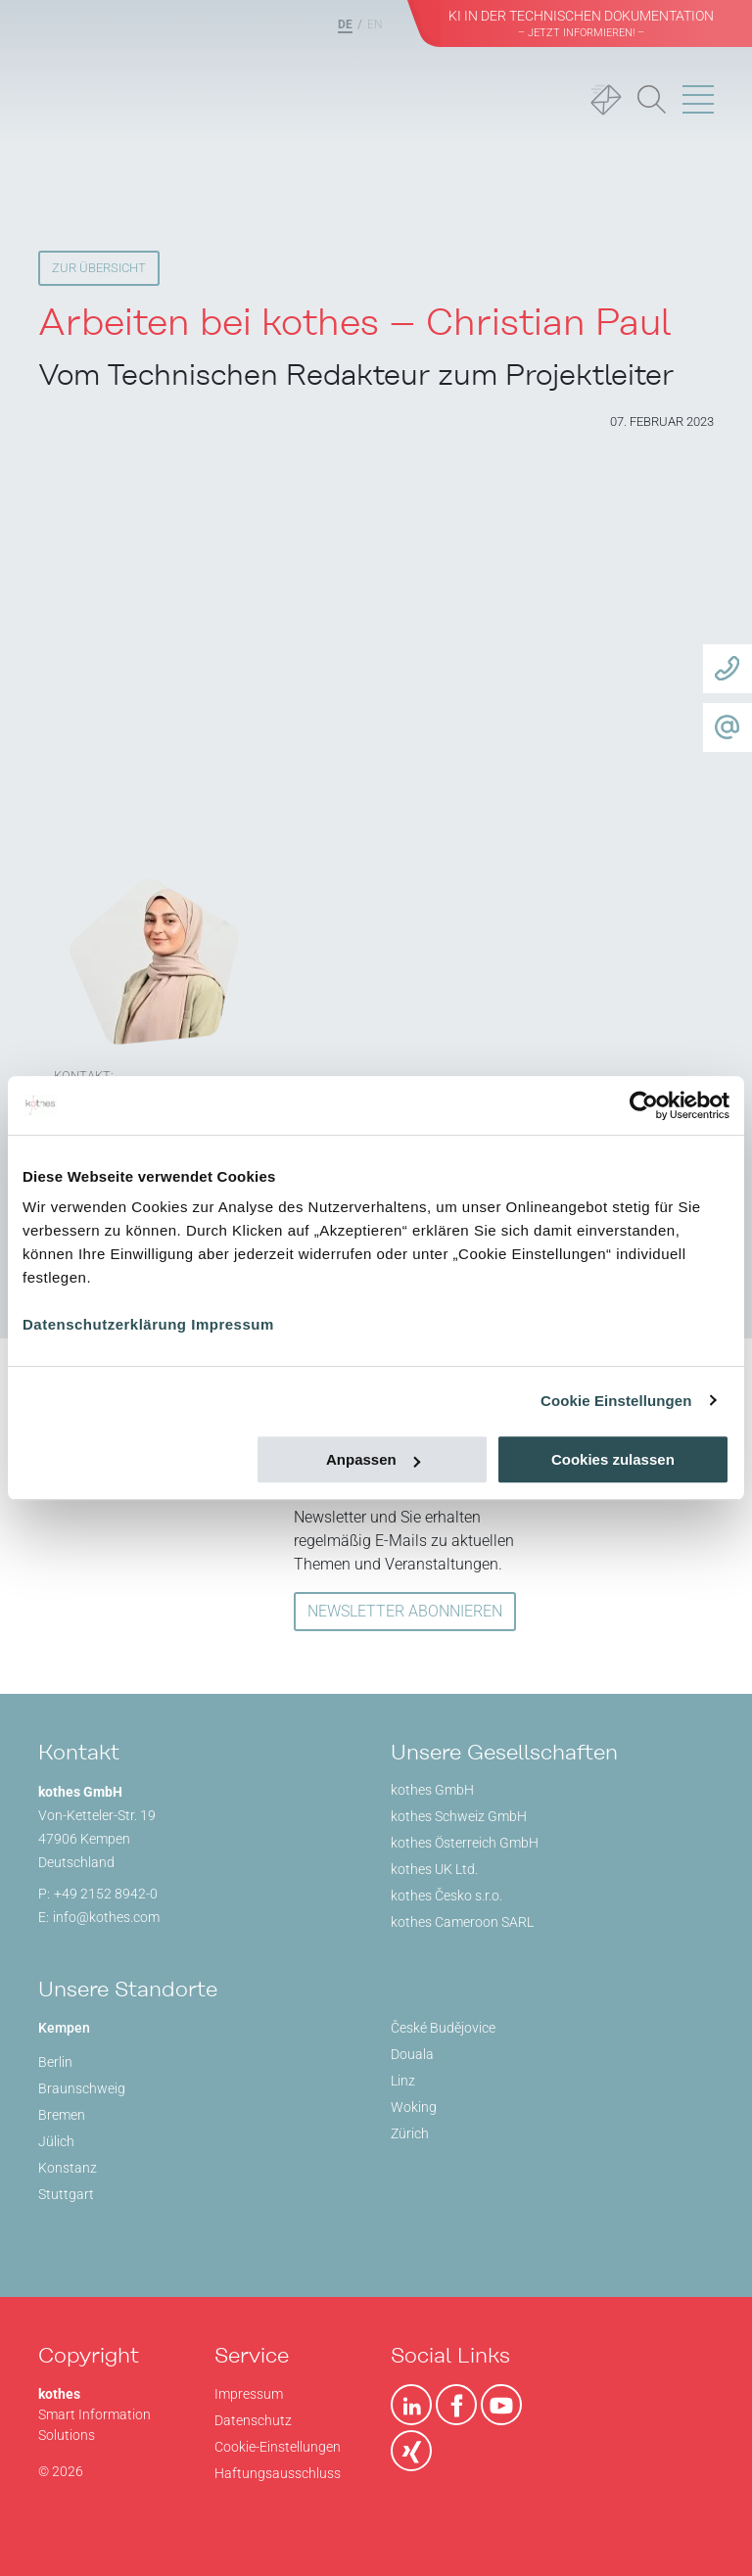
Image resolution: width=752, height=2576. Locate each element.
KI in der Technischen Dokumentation (581, 23)
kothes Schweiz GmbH (459, 1816)
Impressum (232, 1324)
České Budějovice (443, 2028)
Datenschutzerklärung (105, 1324)
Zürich (410, 2133)
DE (345, 24)
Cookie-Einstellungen (277, 2447)
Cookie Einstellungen (616, 1400)
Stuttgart (66, 2194)
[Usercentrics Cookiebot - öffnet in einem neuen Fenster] (643, 1105)
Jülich (56, 2141)
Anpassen (373, 1459)
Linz (403, 2080)
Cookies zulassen (613, 1459)
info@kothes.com (106, 1917)
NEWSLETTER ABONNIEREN (404, 1611)
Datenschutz (253, 2420)
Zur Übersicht (99, 267)
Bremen (61, 2115)
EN (375, 24)
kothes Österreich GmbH (465, 1842)
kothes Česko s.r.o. (446, 1895)
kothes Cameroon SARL (462, 1922)
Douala (412, 2054)
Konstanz (67, 2168)
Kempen (64, 2028)
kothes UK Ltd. (434, 1869)
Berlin (55, 2062)
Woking (414, 2107)
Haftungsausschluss (277, 2473)
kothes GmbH (432, 1790)
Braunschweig (81, 2088)
